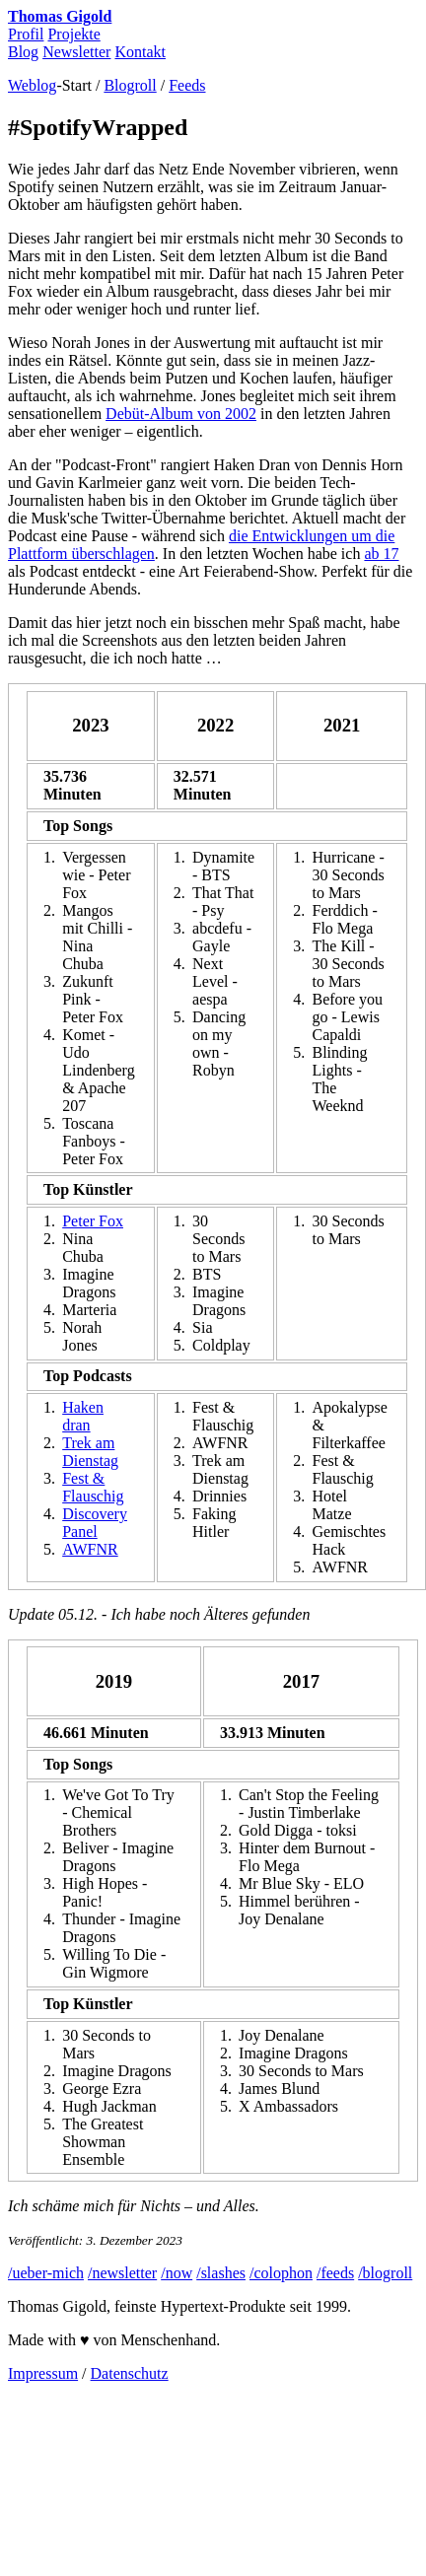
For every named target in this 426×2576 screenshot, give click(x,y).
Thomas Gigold (59, 16)
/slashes (221, 2272)
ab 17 (381, 553)
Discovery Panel (94, 1522)
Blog (23, 51)
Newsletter (76, 51)
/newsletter (122, 2272)
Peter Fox (92, 1221)
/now (176, 2272)
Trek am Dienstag (90, 1451)
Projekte (73, 34)
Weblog (32, 85)
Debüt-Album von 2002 (181, 413)
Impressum (43, 2373)
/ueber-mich (46, 2272)
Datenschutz (130, 2373)
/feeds (335, 2272)
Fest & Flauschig (92, 1487)
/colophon (281, 2272)
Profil (25, 34)
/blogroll (385, 2272)
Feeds (187, 85)
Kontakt (140, 51)
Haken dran (83, 1416)
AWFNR (90, 1549)
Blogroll (130, 85)
